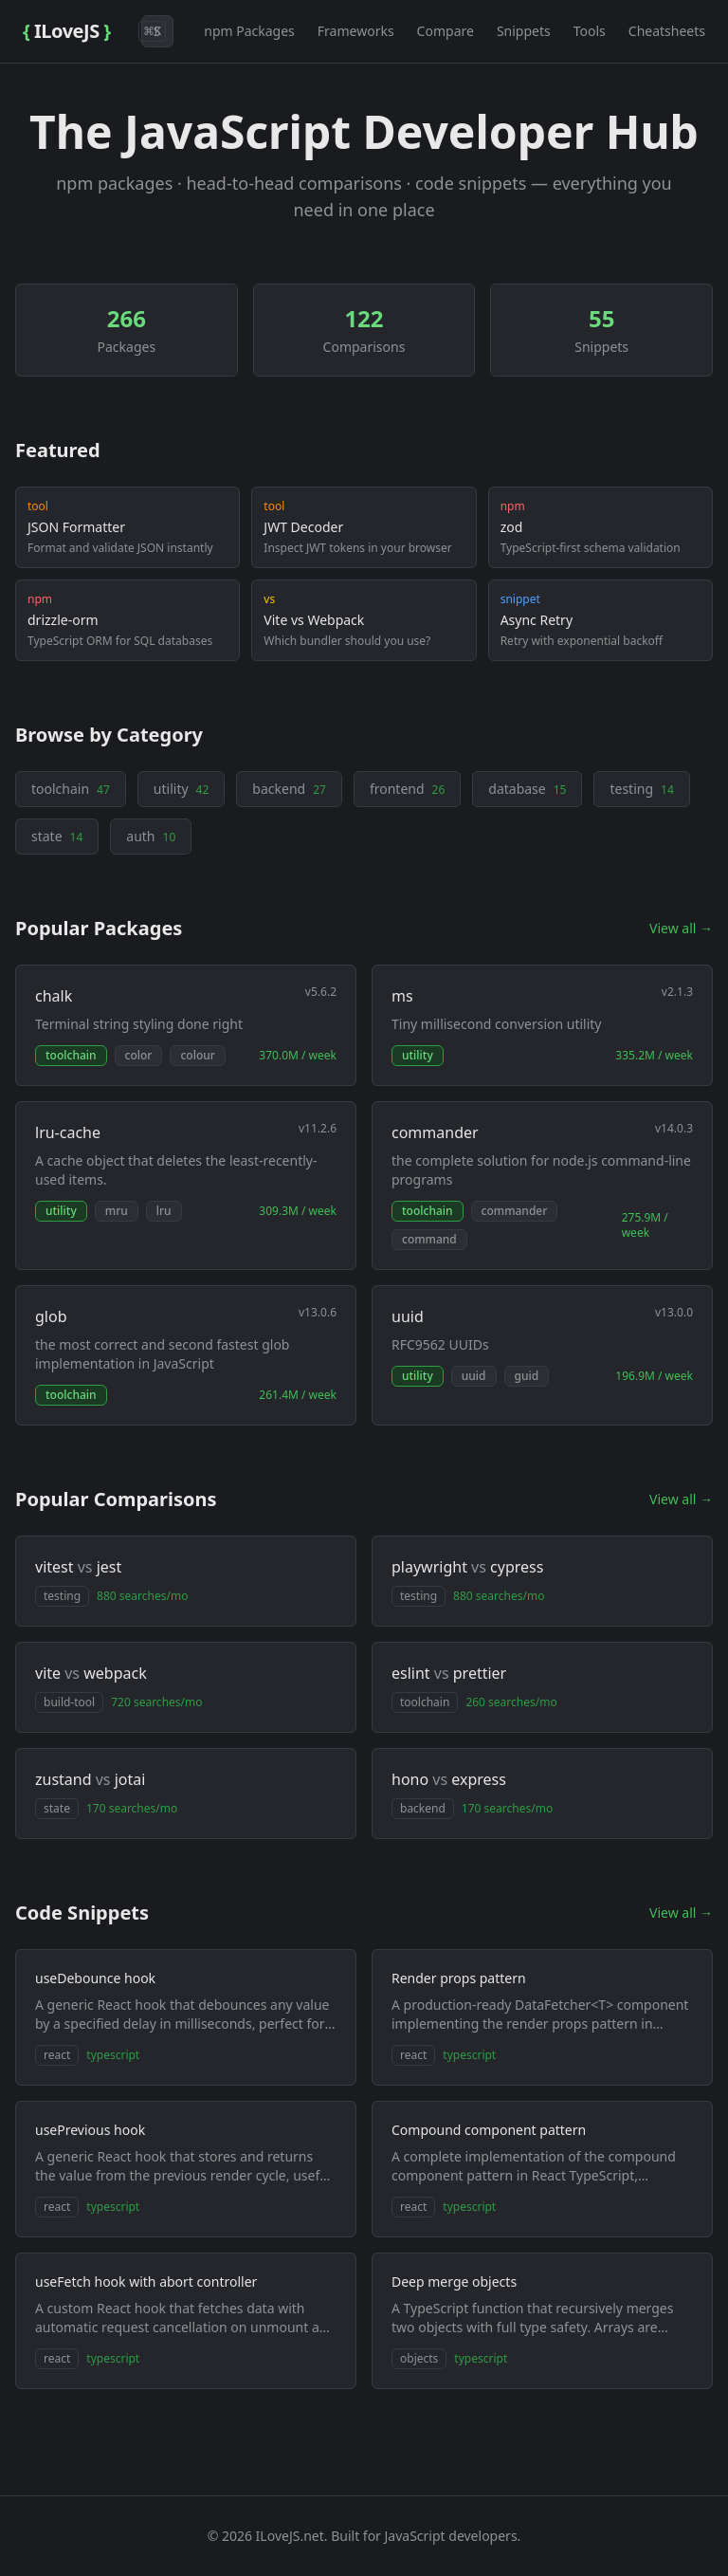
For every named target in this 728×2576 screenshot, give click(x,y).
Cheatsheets (666, 31)
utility (181, 789)
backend (289, 789)
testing (641, 789)
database (527, 789)
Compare (445, 31)
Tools (589, 31)
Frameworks (356, 31)
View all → (681, 928)
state (56, 836)
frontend (407, 789)
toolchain (70, 789)
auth (150, 836)
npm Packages (249, 31)
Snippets (524, 31)
